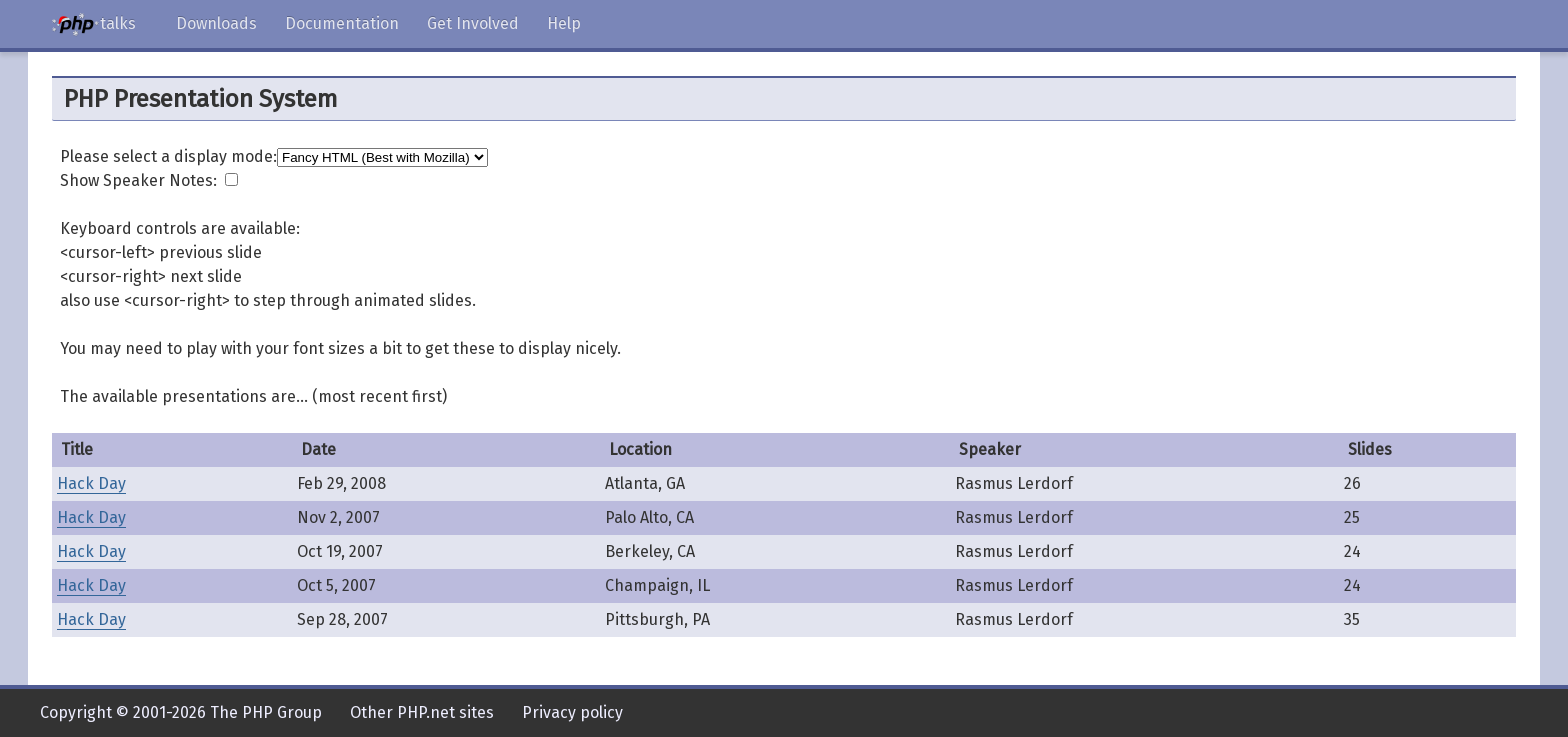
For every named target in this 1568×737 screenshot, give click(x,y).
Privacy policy (572, 712)
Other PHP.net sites (422, 712)
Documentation (342, 23)
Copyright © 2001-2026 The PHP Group (181, 712)
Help (564, 23)
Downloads (216, 23)
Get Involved (473, 23)
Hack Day (91, 483)
